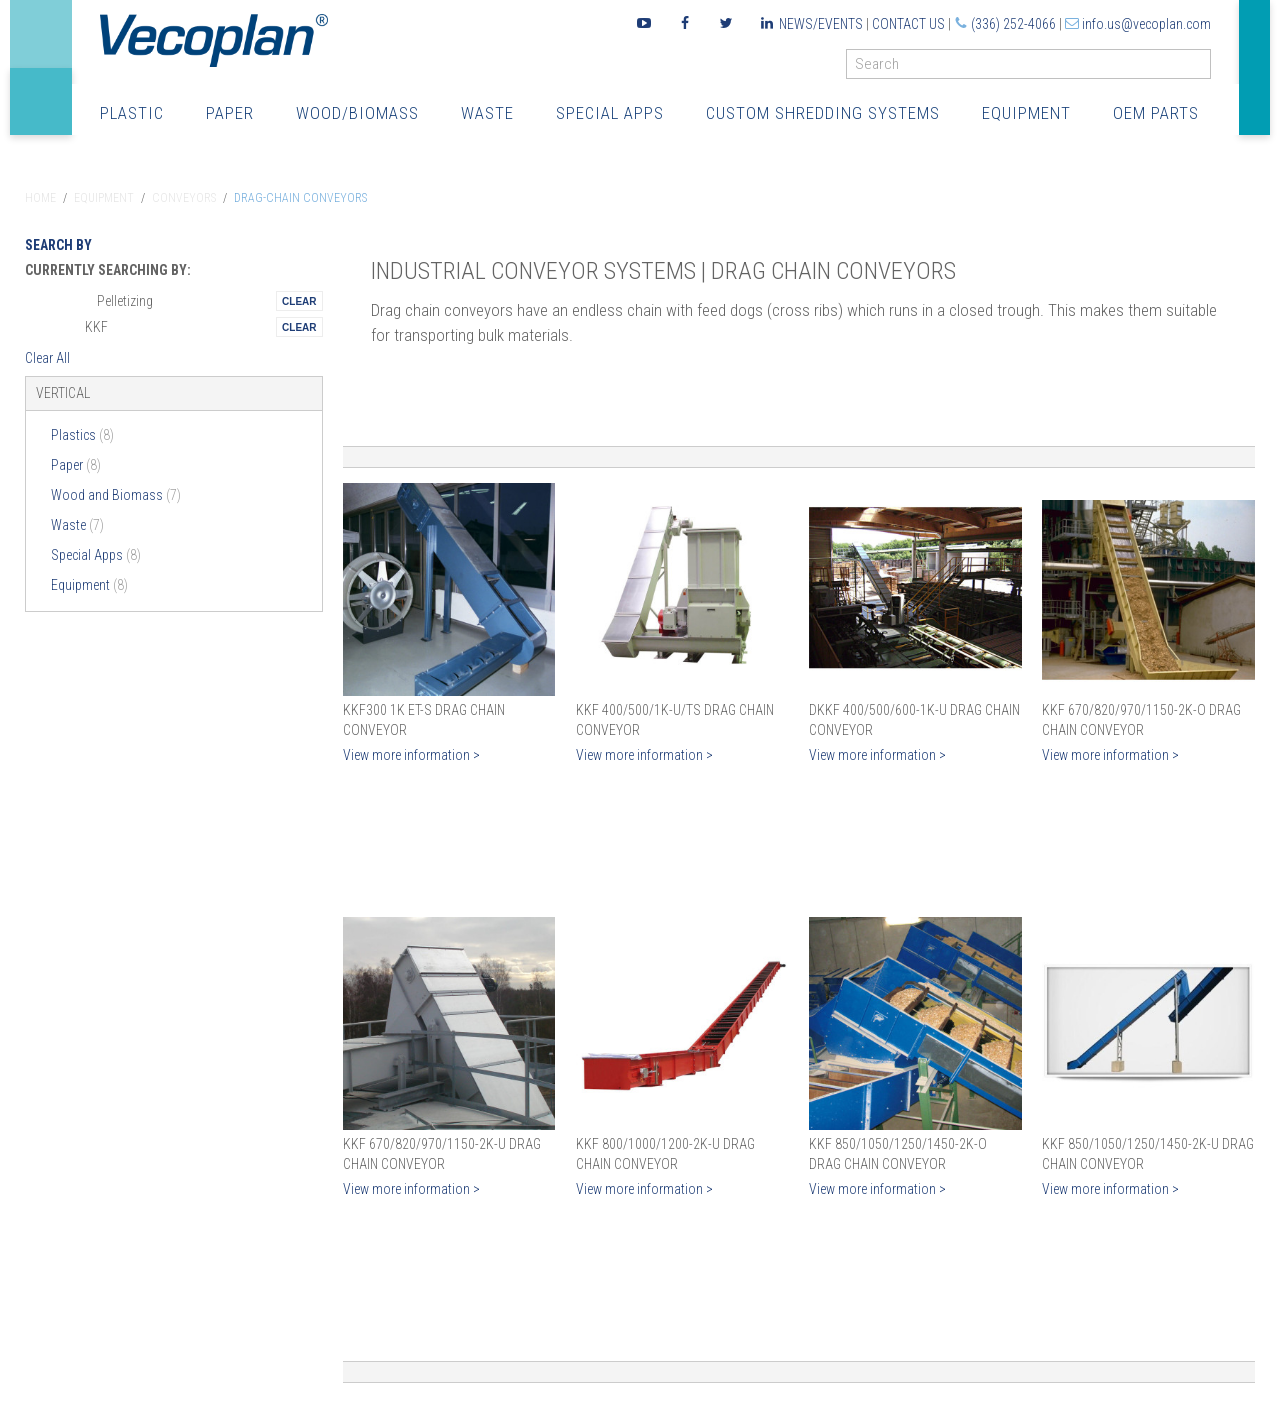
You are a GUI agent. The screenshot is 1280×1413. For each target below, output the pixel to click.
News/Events (821, 24)
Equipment (1026, 113)
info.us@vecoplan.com (1146, 24)
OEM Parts (1156, 113)
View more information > (411, 755)
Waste (487, 113)
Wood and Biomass (116, 495)
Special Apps (610, 113)
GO (1203, 68)
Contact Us (908, 24)
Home (40, 198)
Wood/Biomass (357, 113)
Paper (230, 113)
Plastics (82, 435)
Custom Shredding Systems (823, 113)
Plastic (132, 113)
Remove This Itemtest (299, 301)
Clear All (47, 358)
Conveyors (184, 198)
